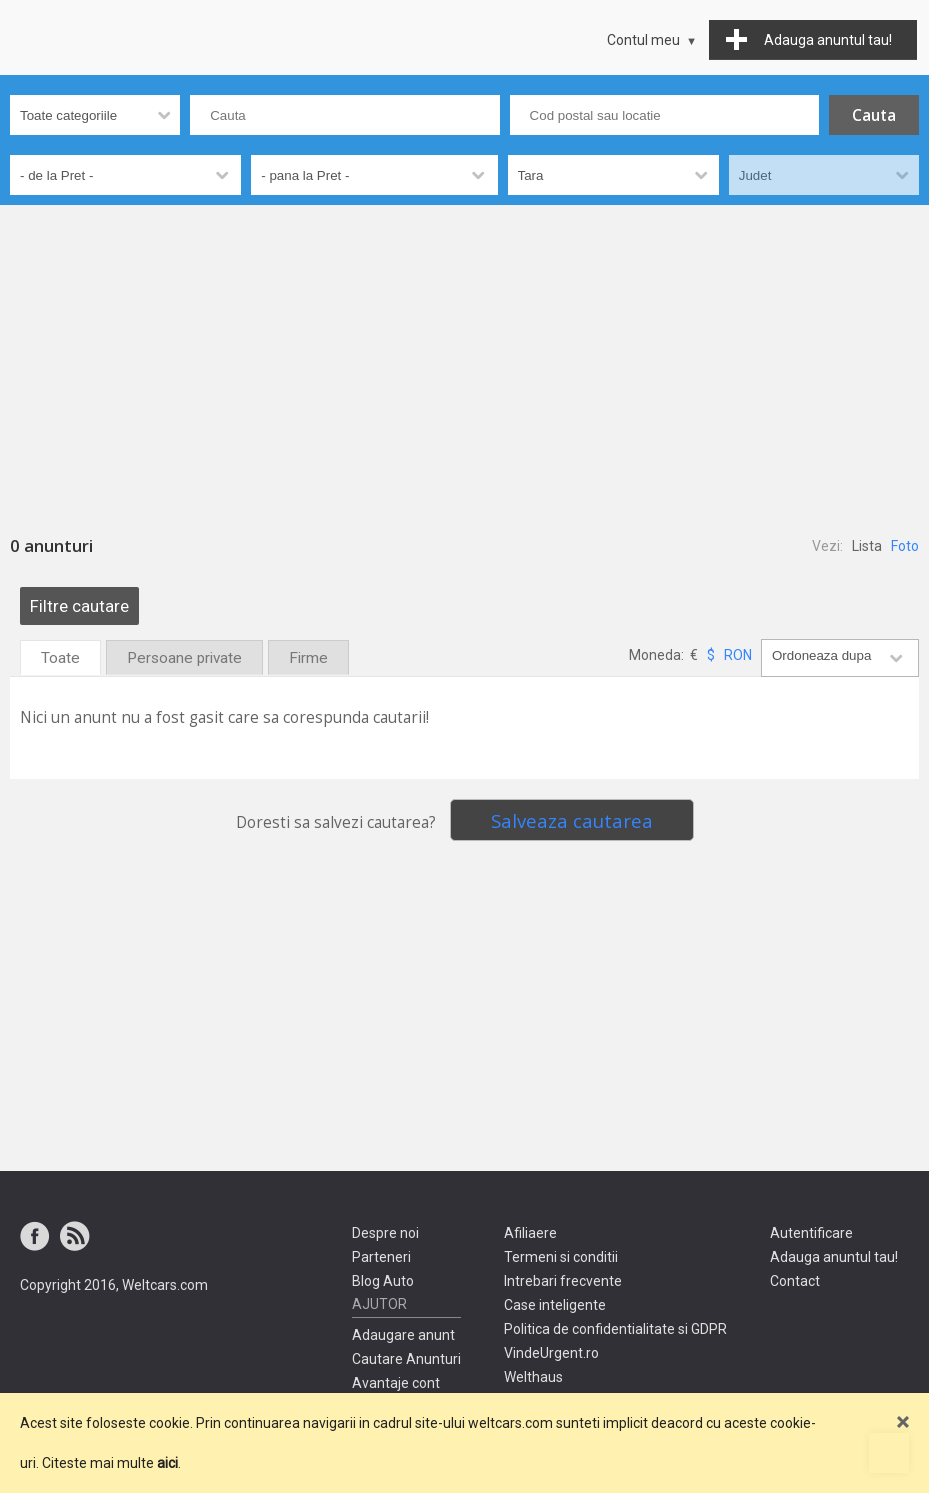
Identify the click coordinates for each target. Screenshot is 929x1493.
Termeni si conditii (561, 1257)
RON (738, 655)
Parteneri (381, 1257)
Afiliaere (530, 1233)
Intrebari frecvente (563, 1281)
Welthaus (533, 1377)
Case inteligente (555, 1305)
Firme (308, 658)
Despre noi (385, 1233)
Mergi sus (889, 1453)
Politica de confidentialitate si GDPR (615, 1329)
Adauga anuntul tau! (834, 1257)
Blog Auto (383, 1281)
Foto (905, 546)
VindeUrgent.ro (551, 1353)
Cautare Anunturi (406, 1359)
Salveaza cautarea (572, 820)
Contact (795, 1281)
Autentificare (811, 1233)
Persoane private (184, 658)
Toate (60, 658)
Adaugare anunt (403, 1335)
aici (167, 1463)
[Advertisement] (464, 355)
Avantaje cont (396, 1383)
